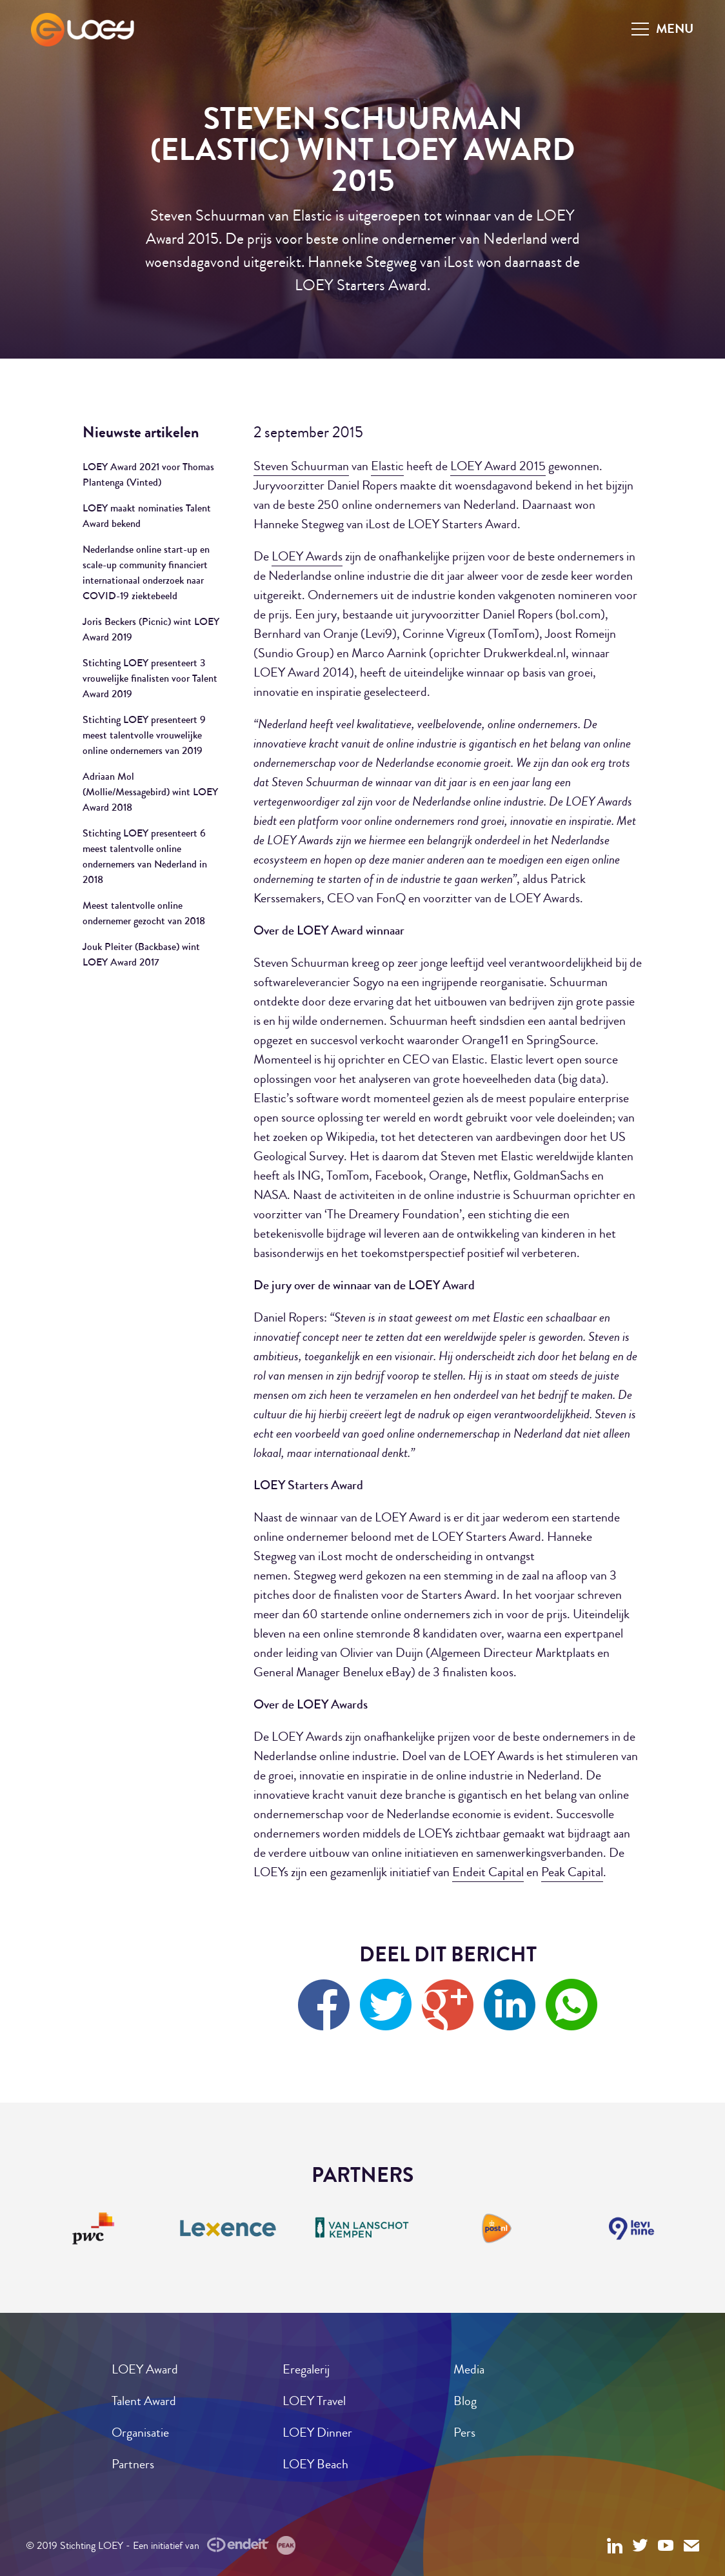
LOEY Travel (314, 2401)
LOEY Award (145, 2369)
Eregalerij (306, 2369)
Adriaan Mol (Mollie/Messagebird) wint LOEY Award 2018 (150, 792)
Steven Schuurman (301, 466)
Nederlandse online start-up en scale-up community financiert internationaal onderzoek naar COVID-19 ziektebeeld (146, 572)
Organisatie (140, 2432)
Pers (464, 2432)
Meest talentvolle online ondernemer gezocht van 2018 (144, 913)
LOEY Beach (315, 2464)
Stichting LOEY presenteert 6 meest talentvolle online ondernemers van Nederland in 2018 (145, 856)
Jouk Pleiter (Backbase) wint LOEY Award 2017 (141, 954)
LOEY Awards (307, 556)
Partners (133, 2464)
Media (468, 2369)
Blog (465, 2401)
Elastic (387, 466)
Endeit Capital (488, 1872)
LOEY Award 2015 (498, 466)
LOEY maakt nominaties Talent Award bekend (147, 515)
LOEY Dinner (317, 2432)
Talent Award (144, 2401)
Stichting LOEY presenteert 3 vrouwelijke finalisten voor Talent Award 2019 (150, 678)
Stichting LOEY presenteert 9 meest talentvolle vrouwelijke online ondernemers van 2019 (144, 735)
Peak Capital (572, 1872)
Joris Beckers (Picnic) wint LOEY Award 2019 (151, 629)
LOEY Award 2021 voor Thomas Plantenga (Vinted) (148, 474)
